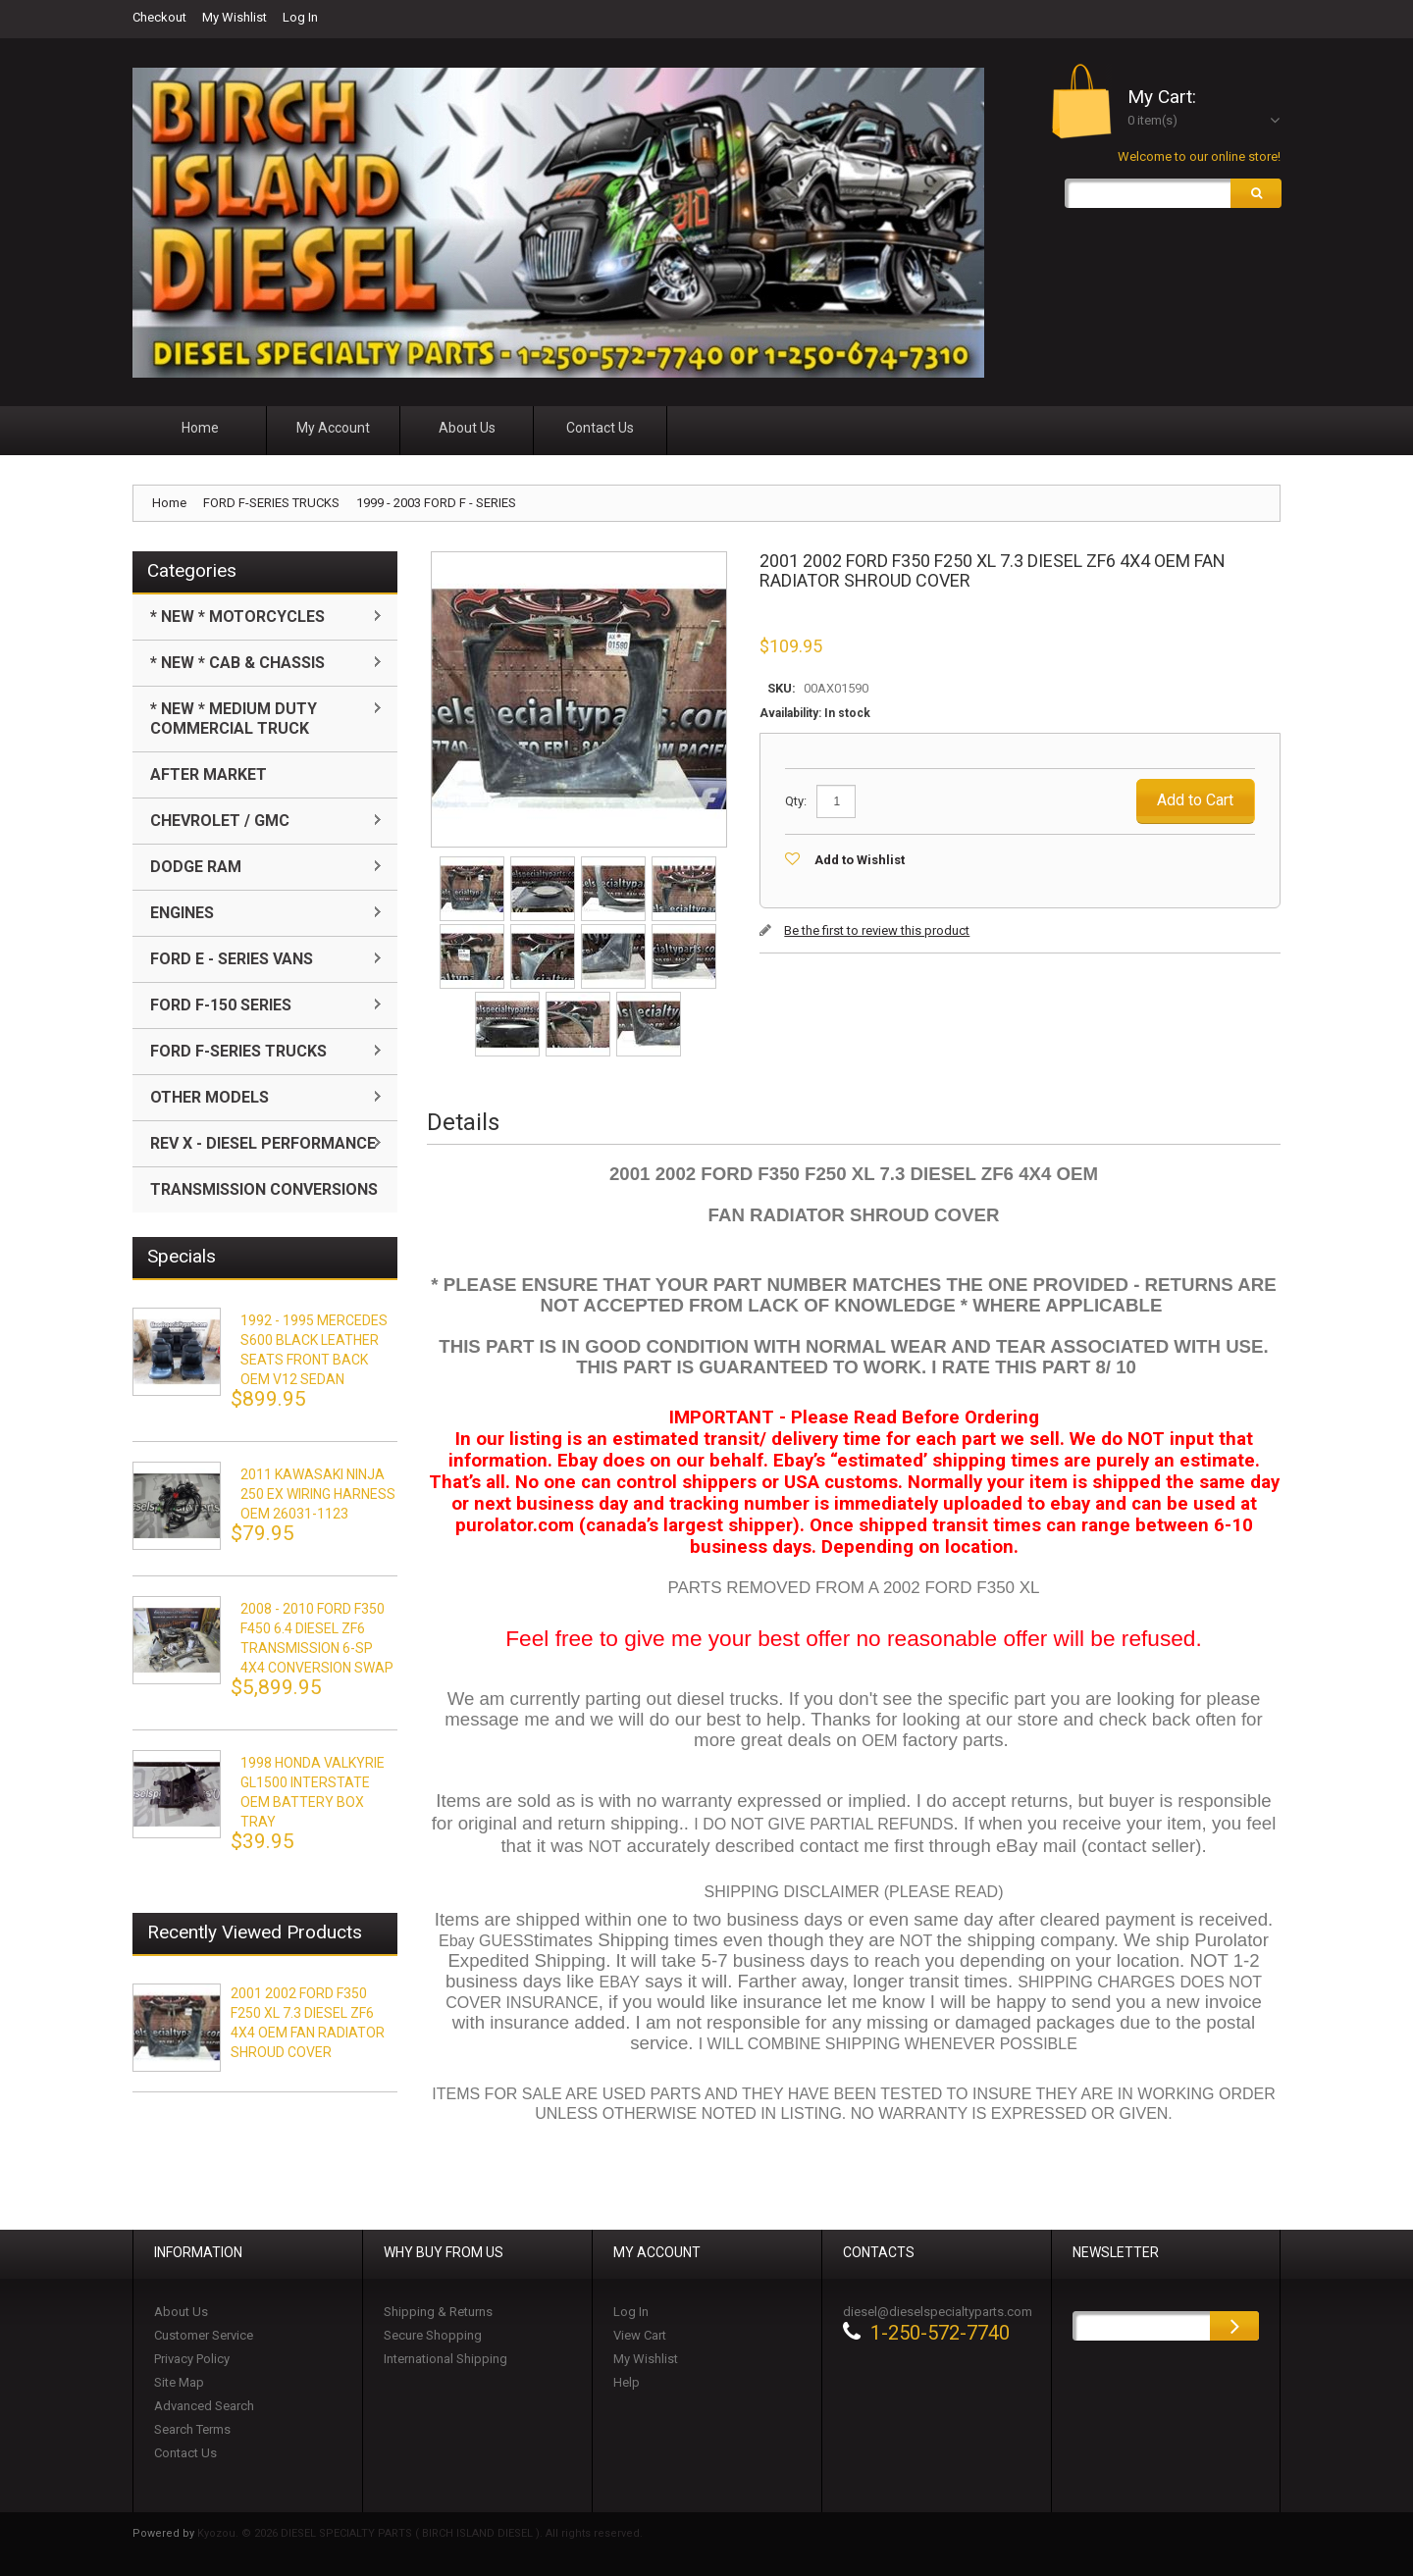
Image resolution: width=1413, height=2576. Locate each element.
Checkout (159, 17)
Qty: (796, 801)
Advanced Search (204, 2405)
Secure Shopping (433, 2335)
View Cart (639, 2335)
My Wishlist (234, 17)
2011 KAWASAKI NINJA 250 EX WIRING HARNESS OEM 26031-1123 (317, 1494)
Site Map (179, 2382)
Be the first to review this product (876, 930)
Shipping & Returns (438, 2311)
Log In (300, 17)
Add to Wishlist (859, 859)
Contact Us (185, 2453)
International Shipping (445, 2358)
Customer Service (203, 2335)
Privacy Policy (192, 2358)
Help (626, 2382)
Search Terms (192, 2429)
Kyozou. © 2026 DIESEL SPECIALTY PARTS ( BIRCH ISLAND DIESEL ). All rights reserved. (420, 2533)
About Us (181, 2311)
